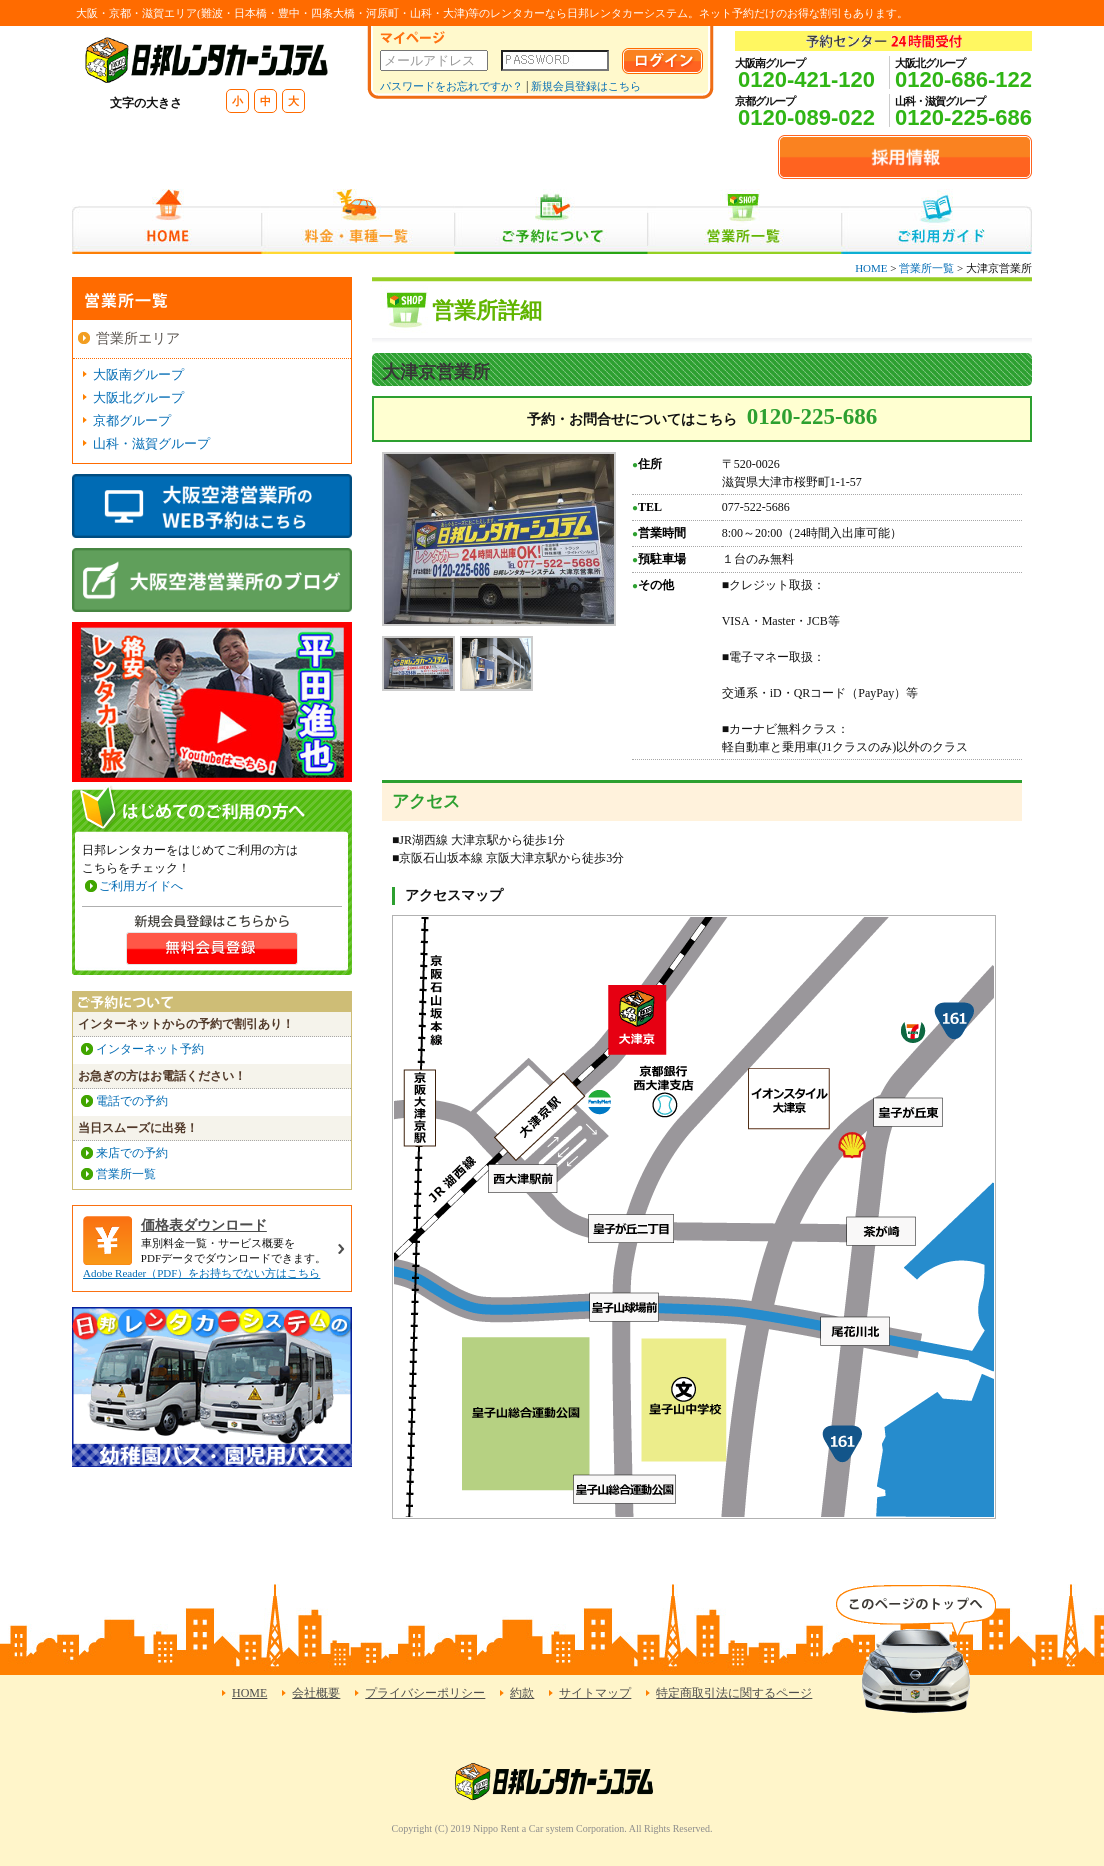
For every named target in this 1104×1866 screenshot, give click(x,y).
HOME (166, 221)
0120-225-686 (963, 117)
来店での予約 (132, 1153)
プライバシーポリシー (425, 1693)
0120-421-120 (806, 79)
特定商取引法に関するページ (734, 1693)
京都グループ (132, 420)
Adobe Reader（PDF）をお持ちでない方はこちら (201, 1273)
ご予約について (551, 221)
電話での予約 (132, 1101)
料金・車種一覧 (358, 221)
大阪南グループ (138, 374)
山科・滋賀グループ (151, 443)
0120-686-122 (963, 79)
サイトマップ (595, 1693)
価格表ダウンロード (204, 1225)
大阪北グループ (138, 397)
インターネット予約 (150, 1049)
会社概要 (316, 1693)
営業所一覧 (744, 221)
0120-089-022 (806, 117)
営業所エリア (138, 338)
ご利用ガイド (936, 221)
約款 (522, 1693)
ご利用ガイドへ (141, 886)
